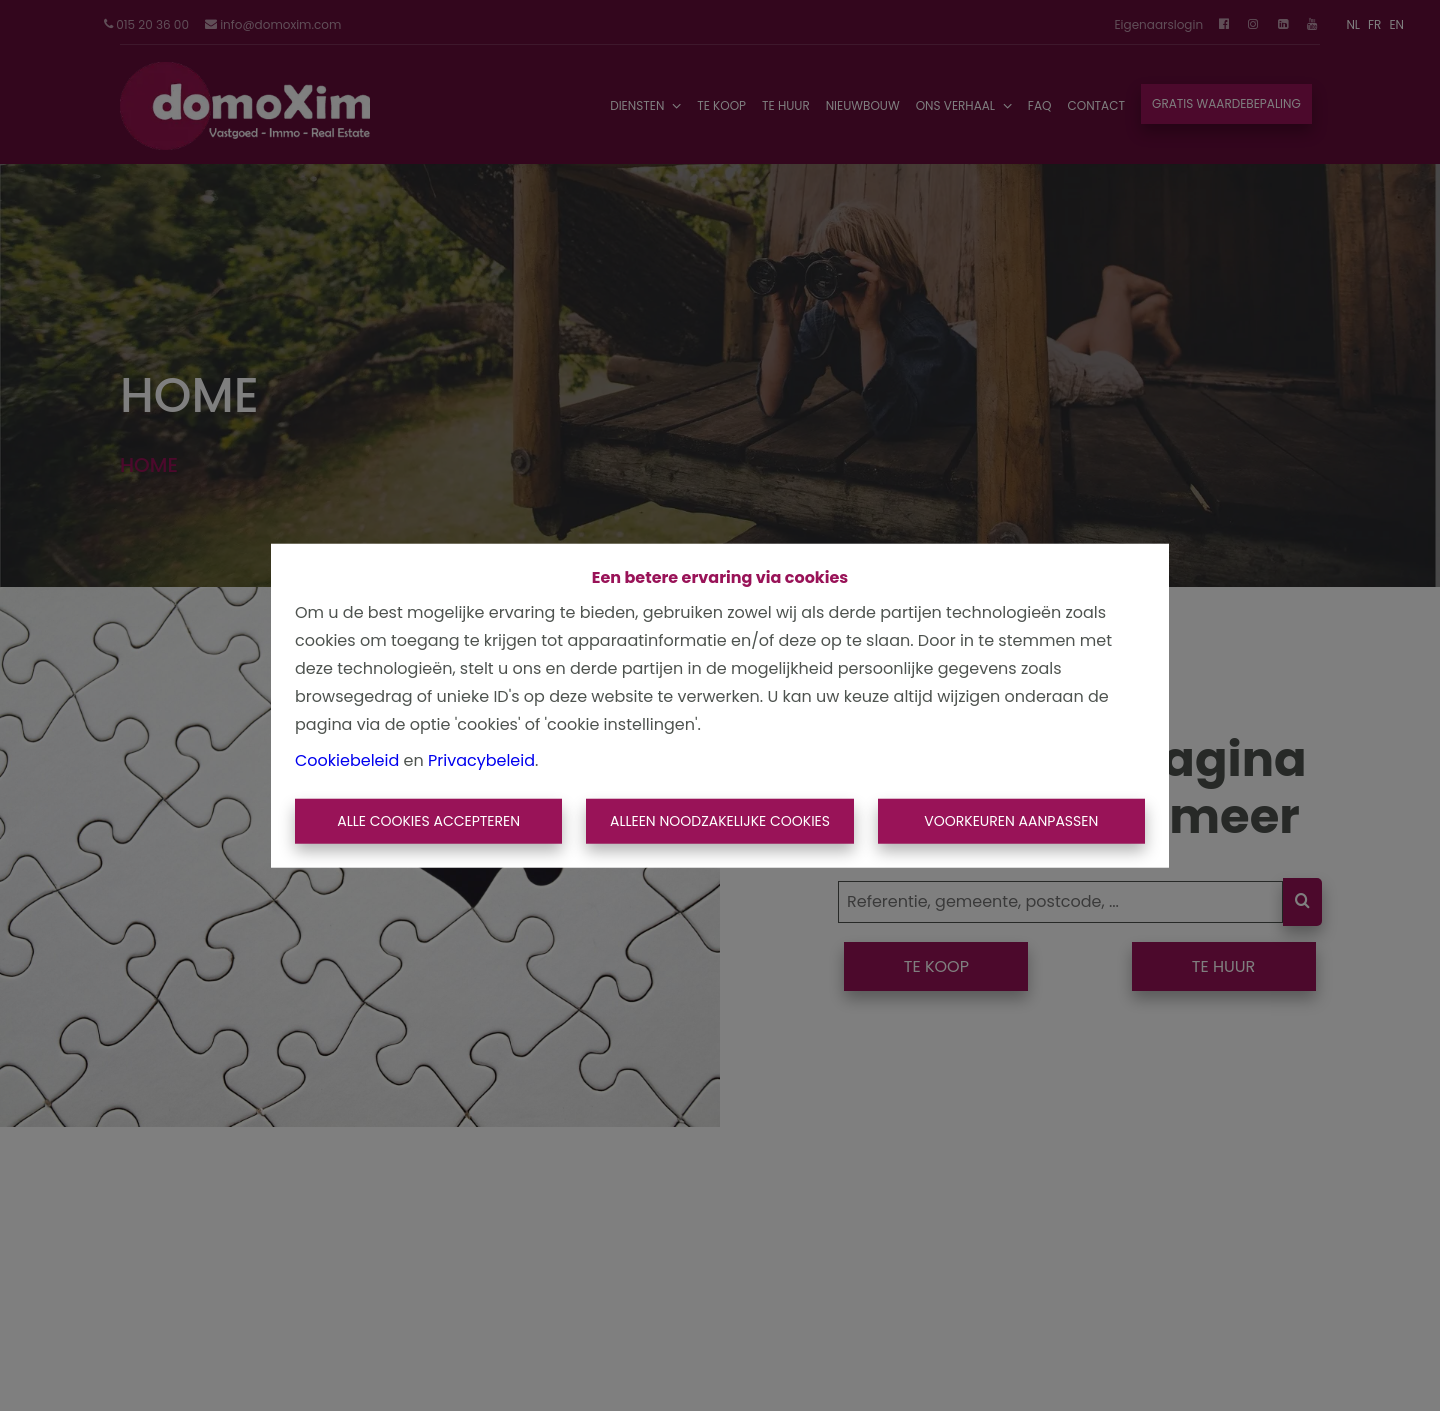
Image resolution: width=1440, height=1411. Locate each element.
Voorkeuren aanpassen (1011, 821)
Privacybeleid (481, 759)
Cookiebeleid (347, 759)
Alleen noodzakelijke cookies (720, 821)
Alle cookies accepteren (428, 821)
